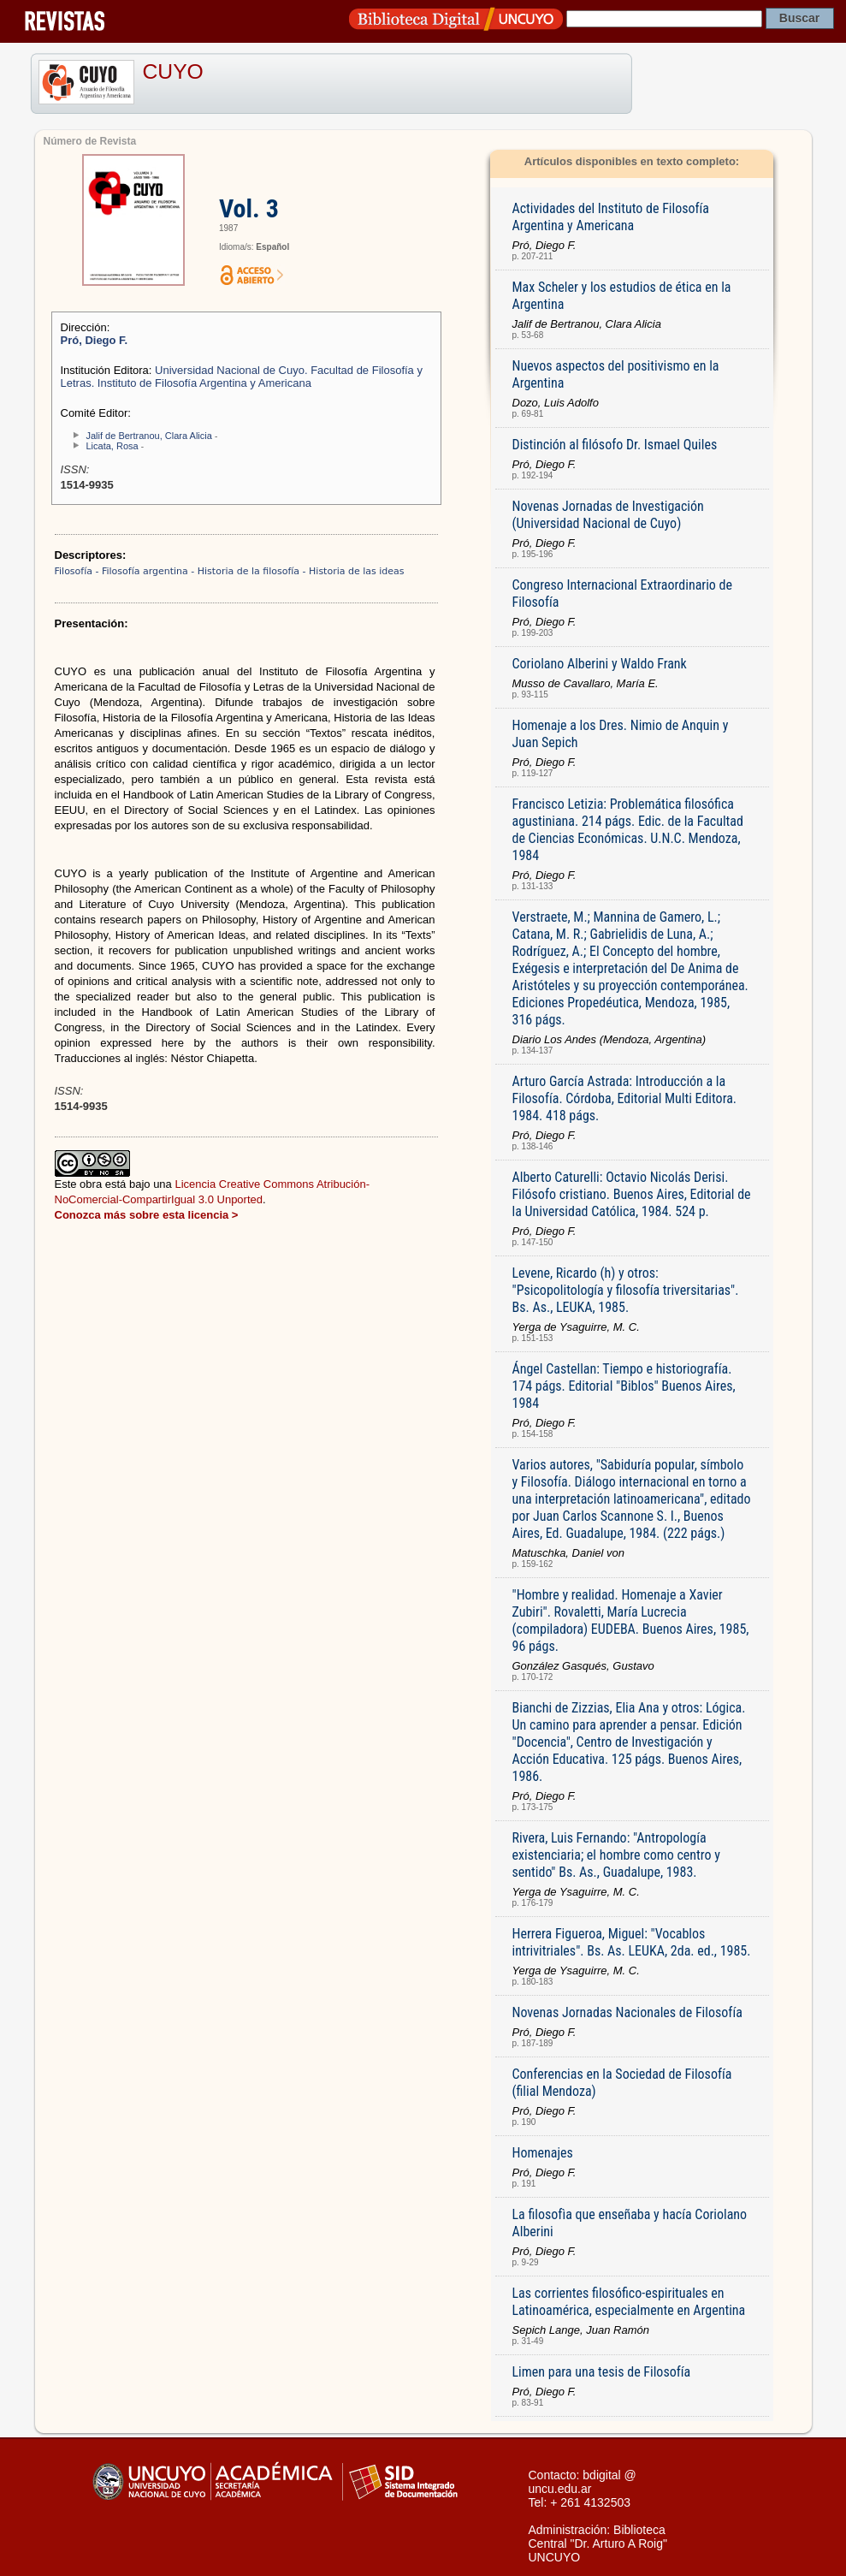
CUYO (173, 71)
